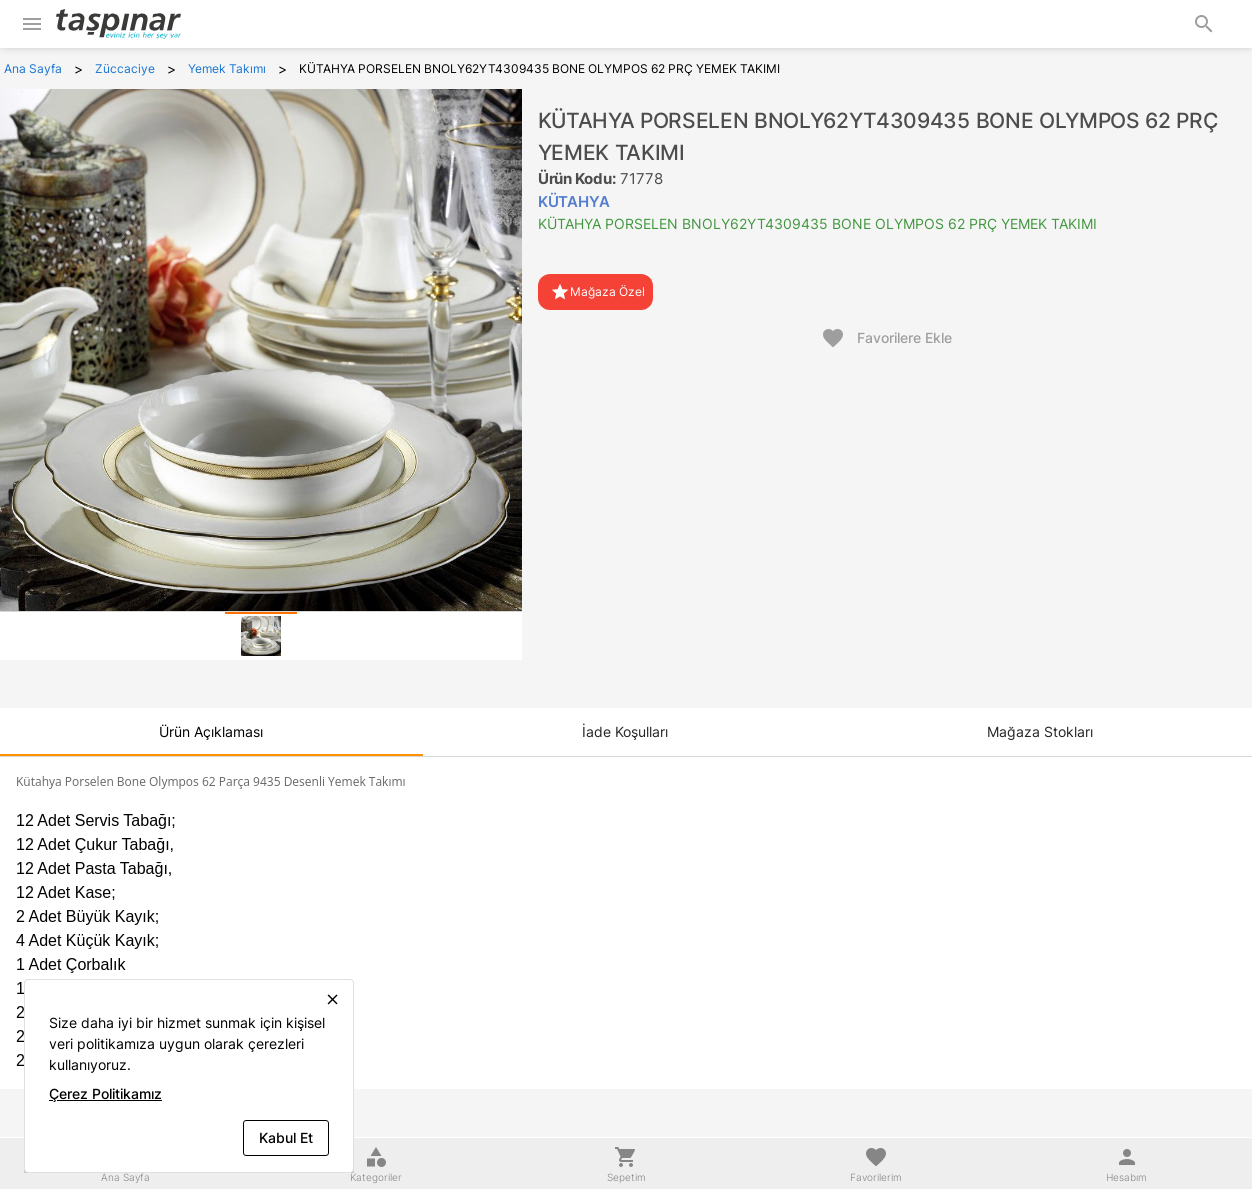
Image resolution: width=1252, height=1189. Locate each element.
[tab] (261, 636)
